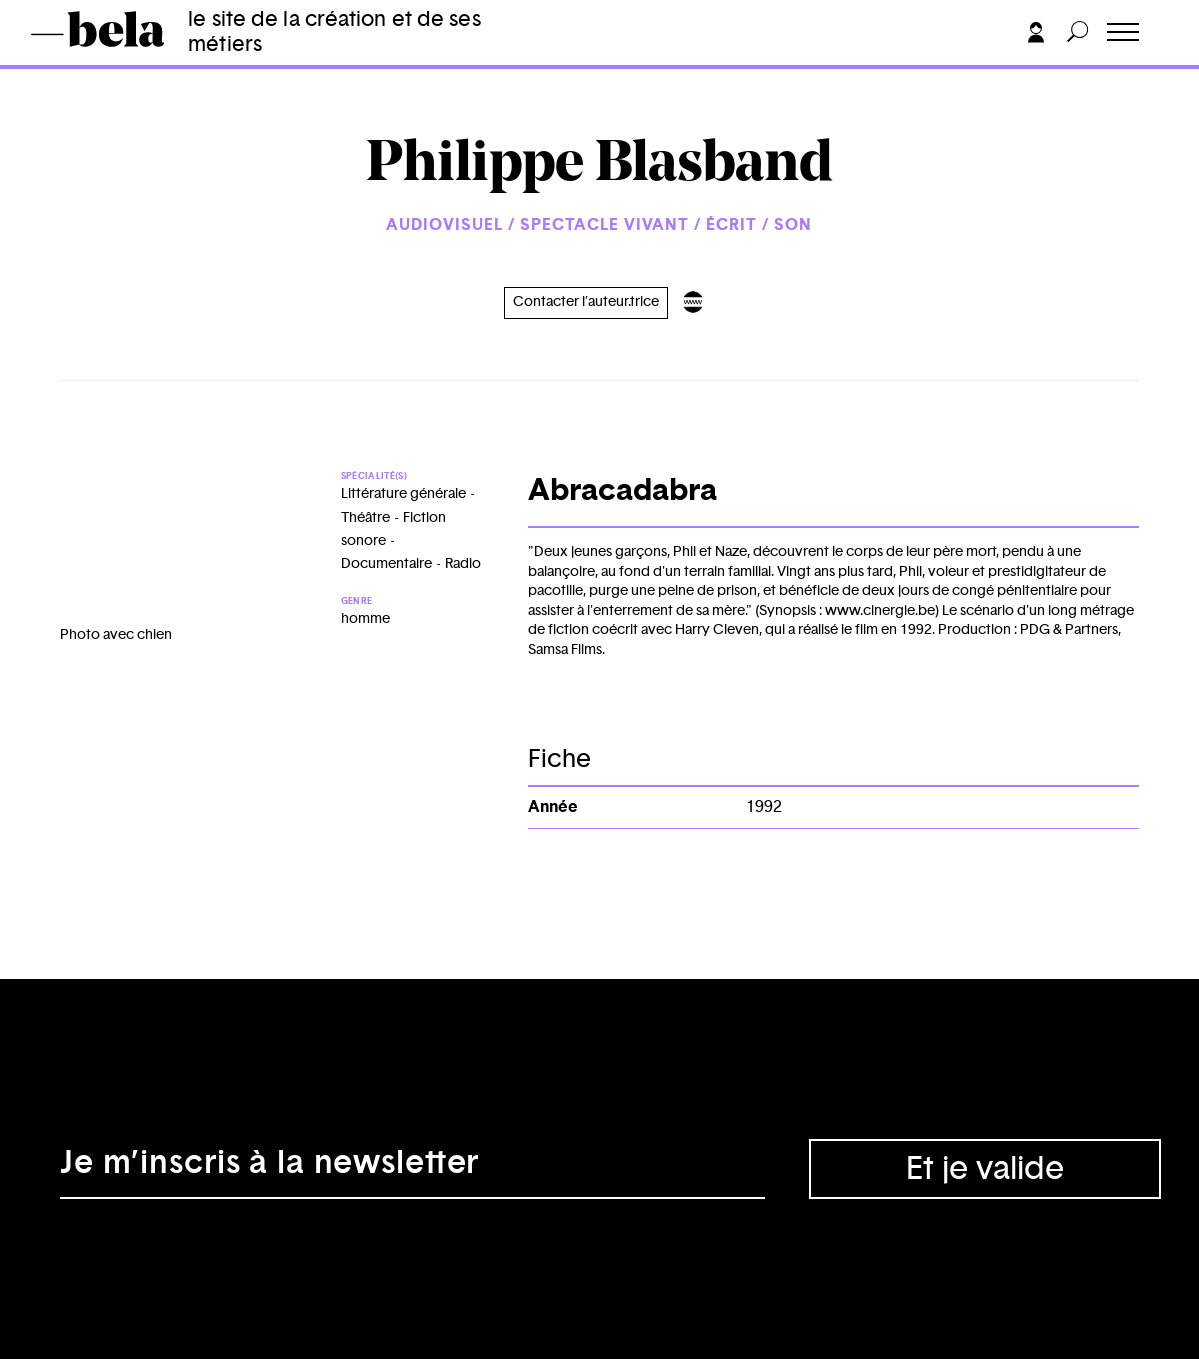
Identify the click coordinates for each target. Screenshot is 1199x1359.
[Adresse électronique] (412, 1169)
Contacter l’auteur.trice (586, 302)
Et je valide (985, 1169)
